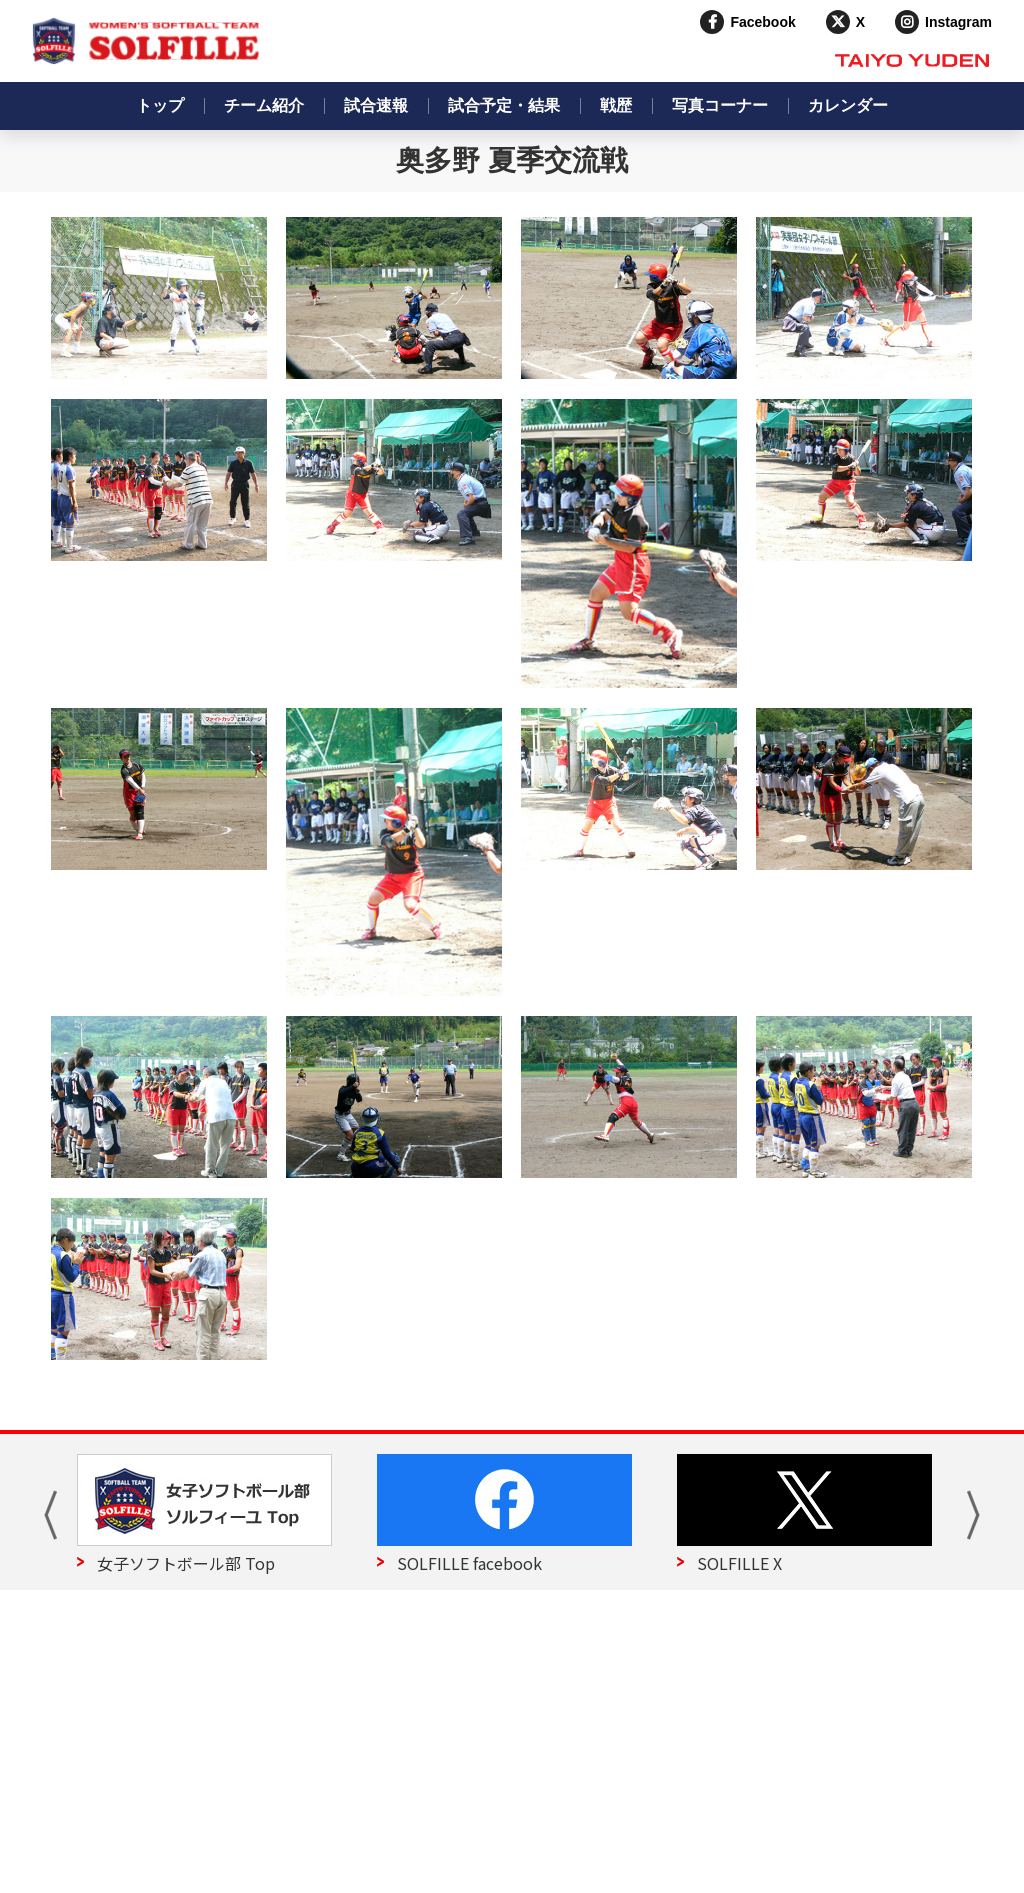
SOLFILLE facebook (469, 1563)
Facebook (762, 22)
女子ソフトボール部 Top (186, 1563)
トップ (160, 105)
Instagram (958, 22)
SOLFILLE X (739, 1563)
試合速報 (376, 105)
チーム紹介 (264, 105)
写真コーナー (720, 105)
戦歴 (616, 105)
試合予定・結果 (504, 105)
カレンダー (848, 105)
